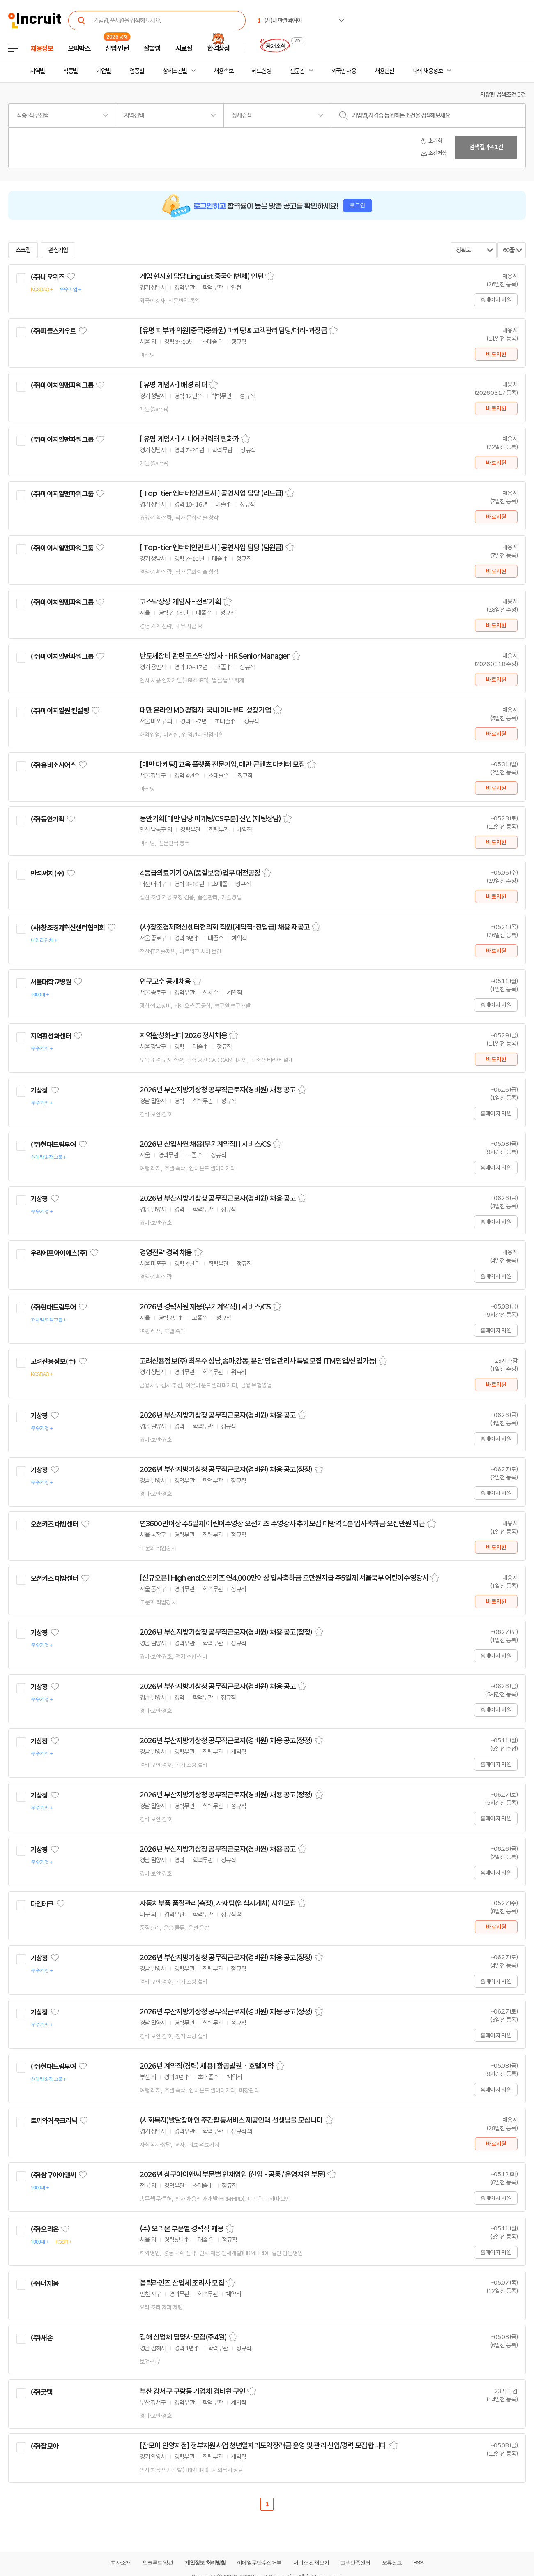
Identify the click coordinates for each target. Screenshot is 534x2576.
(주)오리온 (44, 2229)
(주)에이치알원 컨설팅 (59, 710)
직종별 (70, 71)
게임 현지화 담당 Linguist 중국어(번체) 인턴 (201, 276)
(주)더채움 (44, 2283)
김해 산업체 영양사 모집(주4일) (183, 2337)
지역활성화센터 (50, 1036)
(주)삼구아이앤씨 (53, 2175)
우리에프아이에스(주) (58, 1253)
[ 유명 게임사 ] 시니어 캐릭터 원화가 (189, 439)
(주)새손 (41, 2337)
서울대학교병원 (50, 981)
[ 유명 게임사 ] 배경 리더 (173, 385)
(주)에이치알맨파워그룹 (61, 385)
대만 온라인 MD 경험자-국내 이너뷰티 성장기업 (205, 710)
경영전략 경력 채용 (166, 1253)
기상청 (39, 1090)
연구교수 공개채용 (165, 981)
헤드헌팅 (261, 71)
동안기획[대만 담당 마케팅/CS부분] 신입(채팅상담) (210, 819)
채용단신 (384, 71)
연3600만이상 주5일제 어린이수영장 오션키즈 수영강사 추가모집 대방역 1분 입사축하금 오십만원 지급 (282, 1524)
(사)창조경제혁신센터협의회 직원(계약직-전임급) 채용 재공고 (225, 927)
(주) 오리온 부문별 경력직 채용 (181, 2229)
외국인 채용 (343, 71)
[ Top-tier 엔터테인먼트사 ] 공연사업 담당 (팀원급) (211, 548)
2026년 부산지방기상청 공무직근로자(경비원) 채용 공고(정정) (226, 1470)
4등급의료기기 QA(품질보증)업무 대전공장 (200, 873)
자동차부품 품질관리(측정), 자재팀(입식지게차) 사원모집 (218, 1903)
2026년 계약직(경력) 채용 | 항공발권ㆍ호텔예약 (207, 2066)
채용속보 (223, 71)
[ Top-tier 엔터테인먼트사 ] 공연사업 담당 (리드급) (211, 493)
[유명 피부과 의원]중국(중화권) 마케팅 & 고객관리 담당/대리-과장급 (233, 331)
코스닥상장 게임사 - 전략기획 (180, 602)
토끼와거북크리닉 (53, 2120)
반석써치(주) (47, 873)
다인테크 (42, 1903)
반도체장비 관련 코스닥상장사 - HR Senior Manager (215, 656)
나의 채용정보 (427, 71)
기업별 (103, 71)
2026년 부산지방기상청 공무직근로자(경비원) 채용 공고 (218, 1090)
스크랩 (23, 250)
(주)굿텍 (41, 2391)
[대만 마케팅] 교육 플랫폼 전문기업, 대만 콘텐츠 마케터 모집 (222, 765)
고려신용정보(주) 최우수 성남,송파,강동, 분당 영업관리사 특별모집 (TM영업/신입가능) (258, 1361)
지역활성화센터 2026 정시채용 (183, 1036)
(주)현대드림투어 (53, 1144)
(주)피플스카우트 (53, 331)
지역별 (37, 71)
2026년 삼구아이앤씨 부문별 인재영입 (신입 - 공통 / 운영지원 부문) (232, 2175)
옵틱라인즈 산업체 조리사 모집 (182, 2283)
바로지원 (496, 354)
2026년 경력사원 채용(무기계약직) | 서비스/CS (205, 1307)
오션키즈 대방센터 (54, 1524)
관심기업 (58, 250)
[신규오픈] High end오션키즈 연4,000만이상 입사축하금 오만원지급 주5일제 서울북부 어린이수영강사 (284, 1578)
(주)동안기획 (47, 819)
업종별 (136, 71)
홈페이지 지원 (495, 300)
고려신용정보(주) (53, 1361)
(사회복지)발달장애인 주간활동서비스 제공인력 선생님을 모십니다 (231, 2120)
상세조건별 (175, 71)
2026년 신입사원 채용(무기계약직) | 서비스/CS (205, 1144)
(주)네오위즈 (47, 276)
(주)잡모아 (44, 2446)
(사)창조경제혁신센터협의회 (67, 927)
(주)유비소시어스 (53, 765)
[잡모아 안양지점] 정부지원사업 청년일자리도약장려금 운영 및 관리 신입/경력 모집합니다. (263, 2446)
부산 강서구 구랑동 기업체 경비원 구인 (192, 2391)
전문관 (297, 71)
